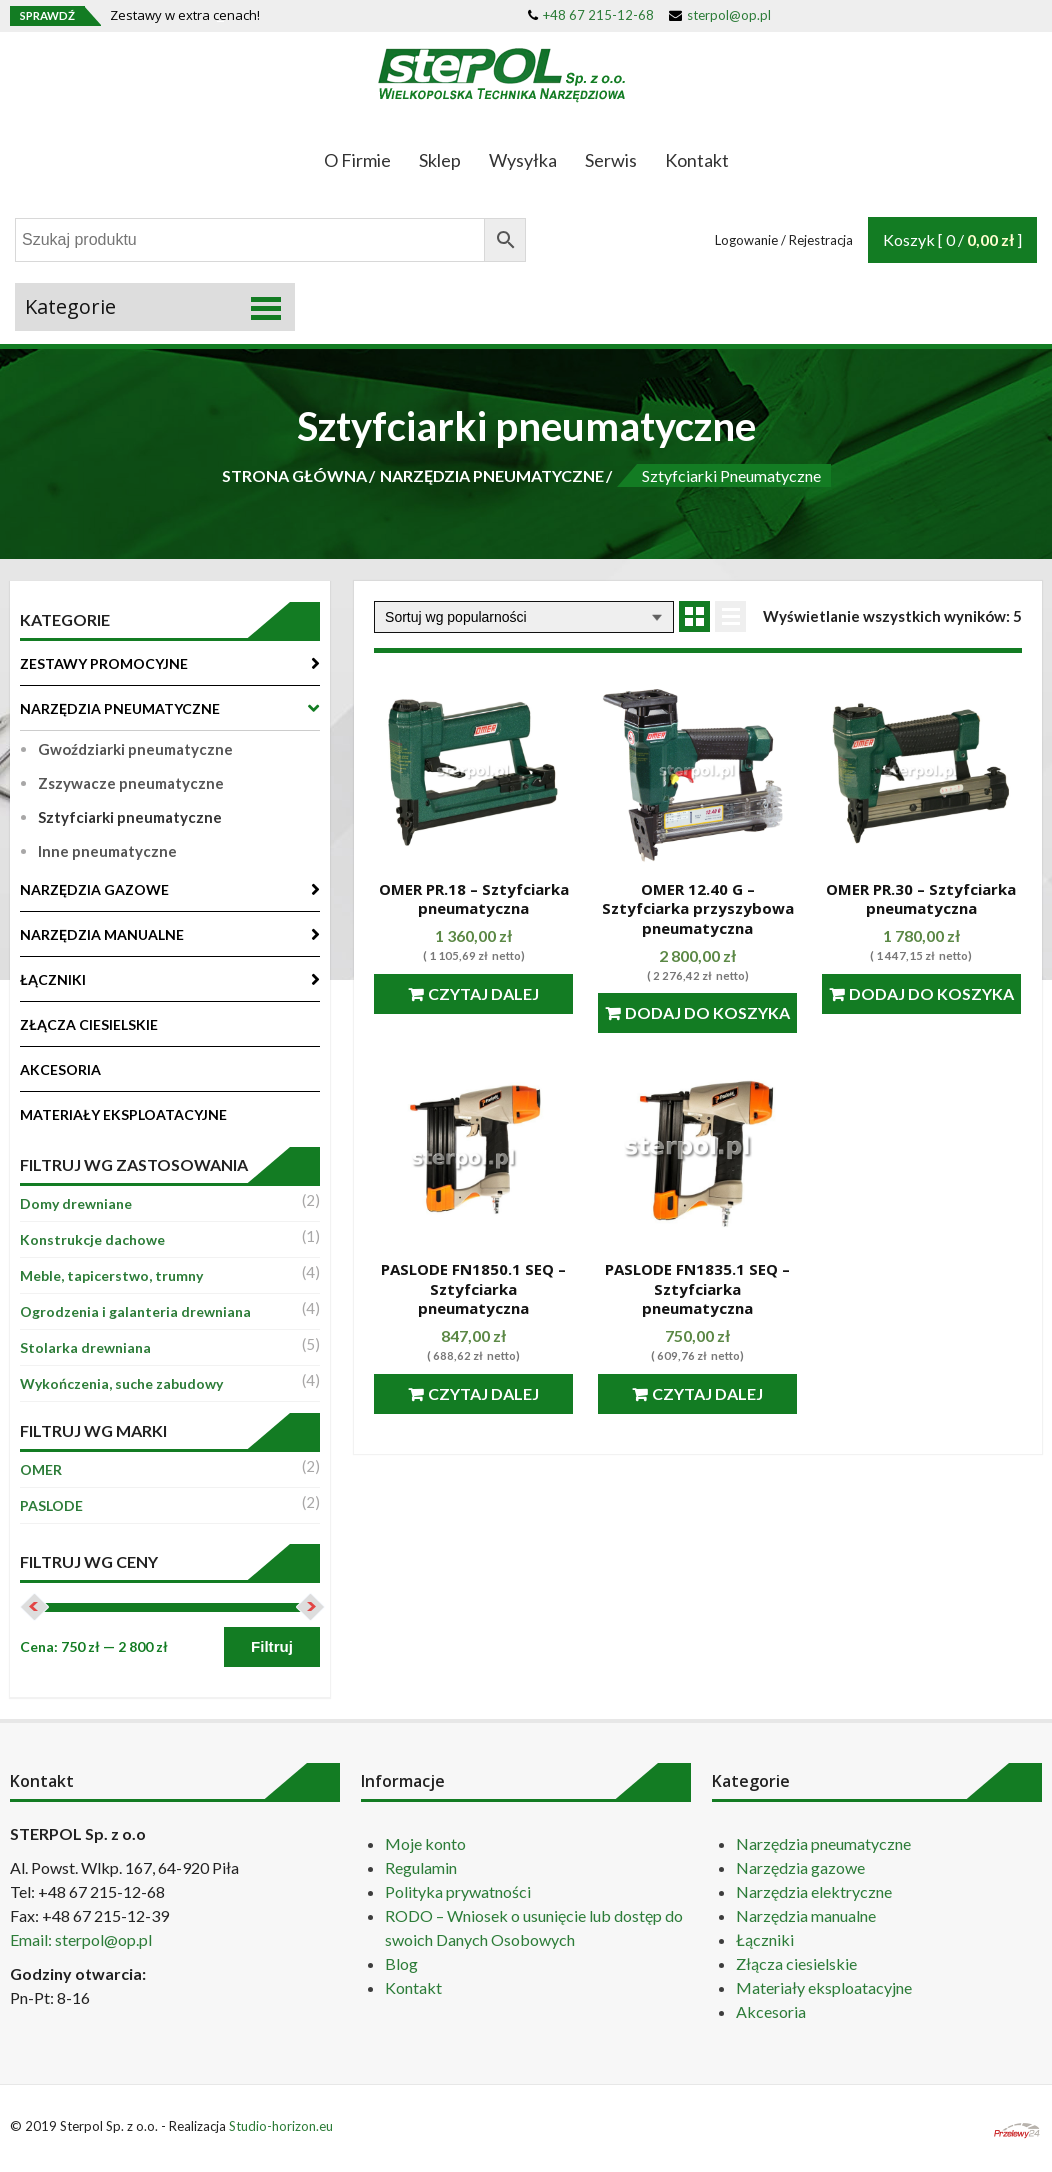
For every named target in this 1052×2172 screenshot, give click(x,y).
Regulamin (421, 1867)
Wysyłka (523, 160)
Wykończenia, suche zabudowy (121, 1383)
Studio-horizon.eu (281, 2126)
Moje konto (425, 1843)
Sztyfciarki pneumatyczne (130, 817)
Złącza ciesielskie (796, 1963)
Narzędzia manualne (806, 1915)
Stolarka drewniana (85, 1347)
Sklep (440, 160)
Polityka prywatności (458, 1891)
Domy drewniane (76, 1203)
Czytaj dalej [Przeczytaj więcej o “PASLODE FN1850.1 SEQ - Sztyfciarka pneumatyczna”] (483, 1393)
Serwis (611, 160)
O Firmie (357, 160)
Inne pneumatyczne (107, 851)
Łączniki (765, 1939)
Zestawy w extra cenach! (185, 15)
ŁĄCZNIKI (53, 979)
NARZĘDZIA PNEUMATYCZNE (492, 475)
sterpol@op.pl (720, 15)
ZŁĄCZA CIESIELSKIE (89, 1024)
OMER (41, 1469)
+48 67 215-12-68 (591, 15)
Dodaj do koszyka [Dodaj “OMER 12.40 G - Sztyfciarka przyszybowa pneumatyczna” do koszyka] (707, 1012)
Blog (401, 1963)
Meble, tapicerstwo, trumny (111, 1275)
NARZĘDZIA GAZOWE (94, 889)
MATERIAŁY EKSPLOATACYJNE (123, 1114)
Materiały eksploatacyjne (824, 1987)
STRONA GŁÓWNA (294, 475)
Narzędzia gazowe (800, 1867)
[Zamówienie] (524, 617)
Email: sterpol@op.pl (81, 1939)
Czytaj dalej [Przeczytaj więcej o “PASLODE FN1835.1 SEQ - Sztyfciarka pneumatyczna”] (707, 1393)
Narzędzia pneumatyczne (823, 1843)
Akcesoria (771, 2011)
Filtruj (272, 1646)
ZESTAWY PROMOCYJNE (104, 663)
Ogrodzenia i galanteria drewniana (135, 1311)
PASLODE (51, 1505)
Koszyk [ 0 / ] (952, 239)
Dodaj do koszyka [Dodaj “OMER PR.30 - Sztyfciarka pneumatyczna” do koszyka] (931, 993)
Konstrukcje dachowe (92, 1239)
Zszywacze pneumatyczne (131, 783)
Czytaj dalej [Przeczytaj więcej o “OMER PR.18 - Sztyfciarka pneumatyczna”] (483, 993)
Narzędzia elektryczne (814, 1891)
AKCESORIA (60, 1069)
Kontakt (697, 160)
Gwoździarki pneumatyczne (135, 749)
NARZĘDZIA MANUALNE (102, 934)
